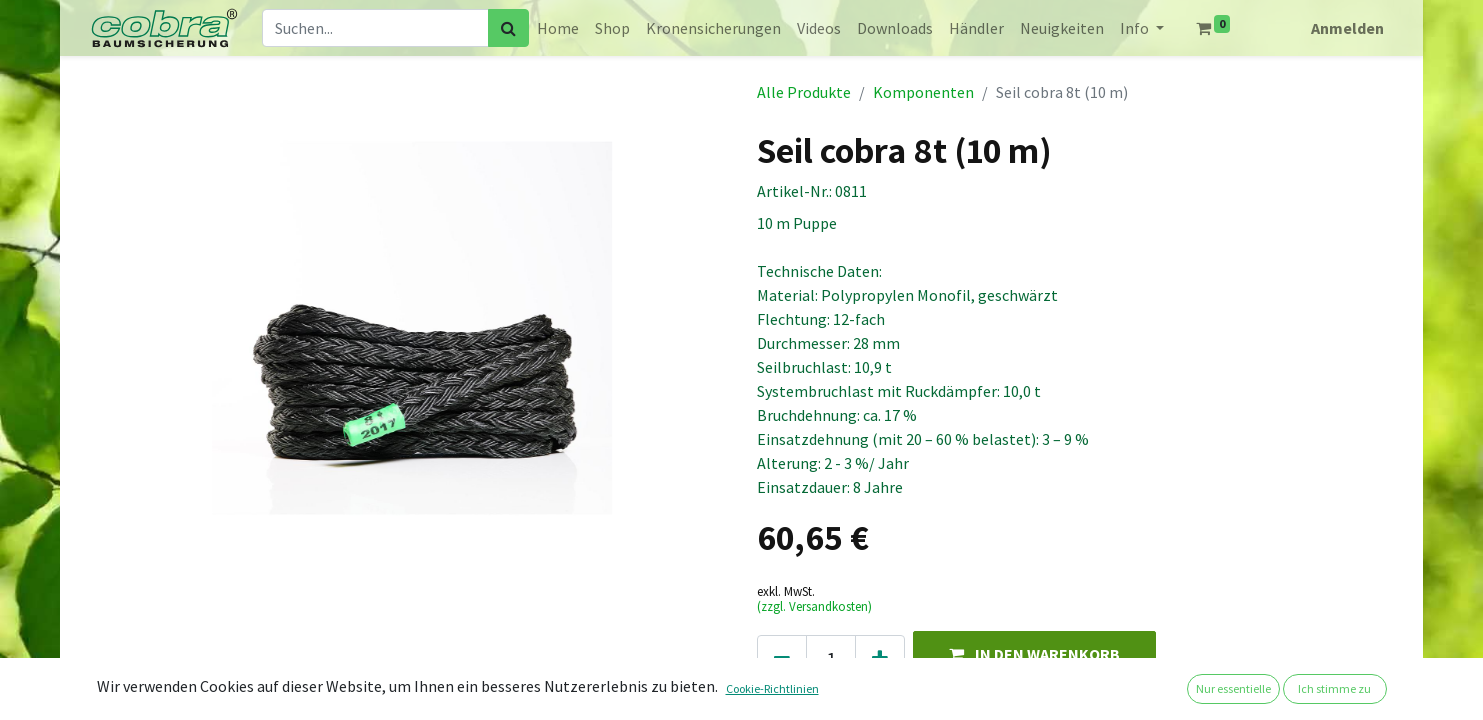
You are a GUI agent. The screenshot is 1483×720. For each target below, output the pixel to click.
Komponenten (923, 92)
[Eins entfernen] (782, 659)
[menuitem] (558, 28)
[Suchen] (508, 28)
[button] (1034, 653)
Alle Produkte (804, 92)
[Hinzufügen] (880, 659)
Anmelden (1347, 28)
